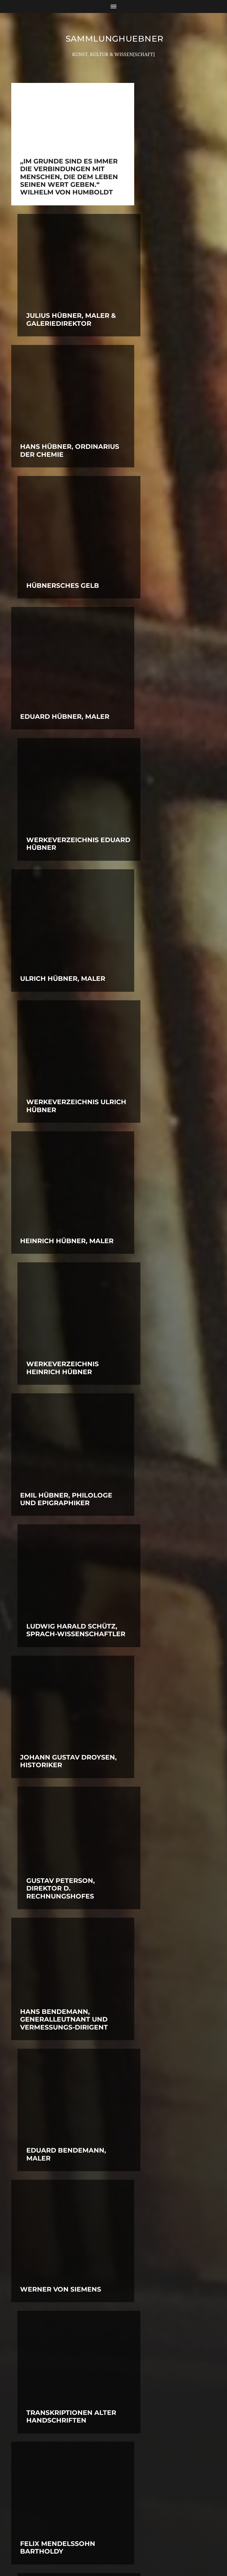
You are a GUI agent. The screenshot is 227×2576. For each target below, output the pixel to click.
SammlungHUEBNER (115, 39)
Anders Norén (127, 2550)
